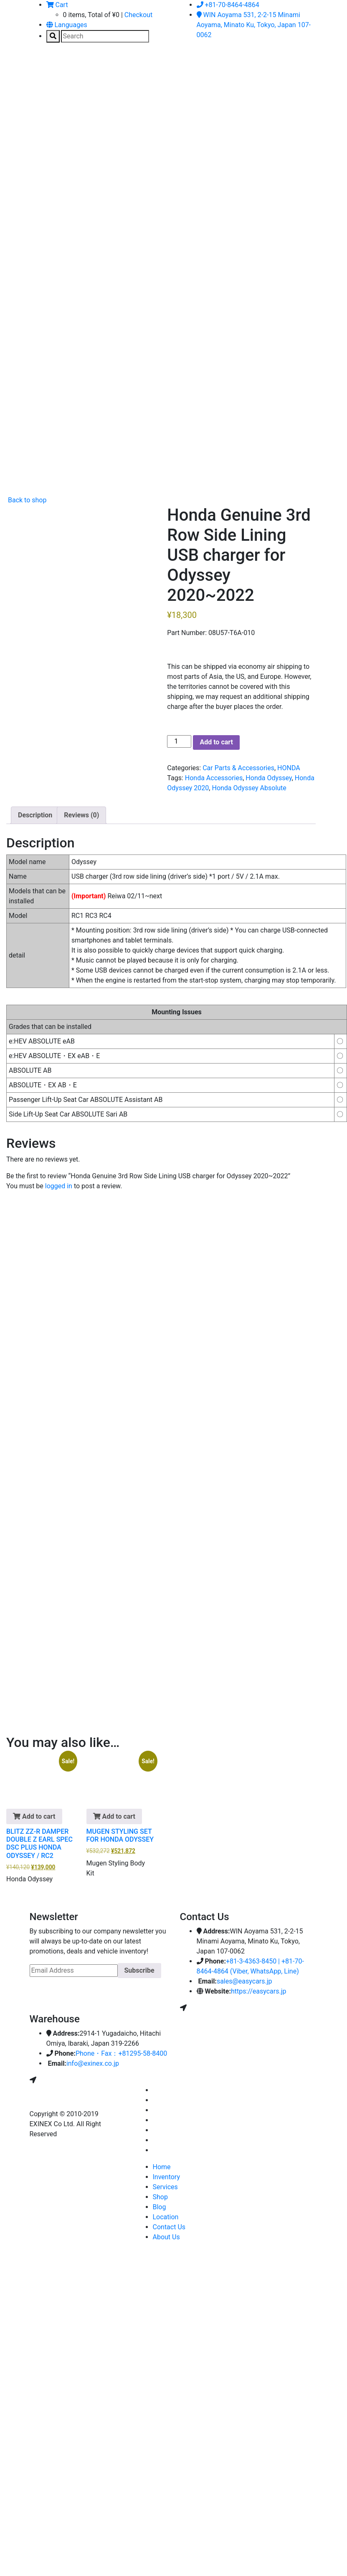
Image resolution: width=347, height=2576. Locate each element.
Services (165, 2187)
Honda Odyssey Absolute (249, 788)
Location (166, 2217)
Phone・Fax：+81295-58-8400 (121, 2053)
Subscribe (139, 1970)
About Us (166, 2237)
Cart (57, 5)
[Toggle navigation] (41, 68)
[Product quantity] (179, 741)
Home (162, 2167)
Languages (66, 25)
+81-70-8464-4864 (228, 5)
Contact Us (169, 2227)
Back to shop (26, 500)
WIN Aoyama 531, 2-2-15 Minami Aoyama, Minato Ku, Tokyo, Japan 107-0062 (254, 25)
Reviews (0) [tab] (81, 815)
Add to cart (216, 742)
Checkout (138, 15)
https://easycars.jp (258, 1991)
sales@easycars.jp (244, 1981)
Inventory (166, 2177)
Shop (160, 2197)
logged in (58, 1186)
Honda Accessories (214, 778)
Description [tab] (35, 815)
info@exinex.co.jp (92, 2063)
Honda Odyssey (268, 778)
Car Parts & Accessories (238, 768)
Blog (159, 2207)
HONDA (288, 768)
